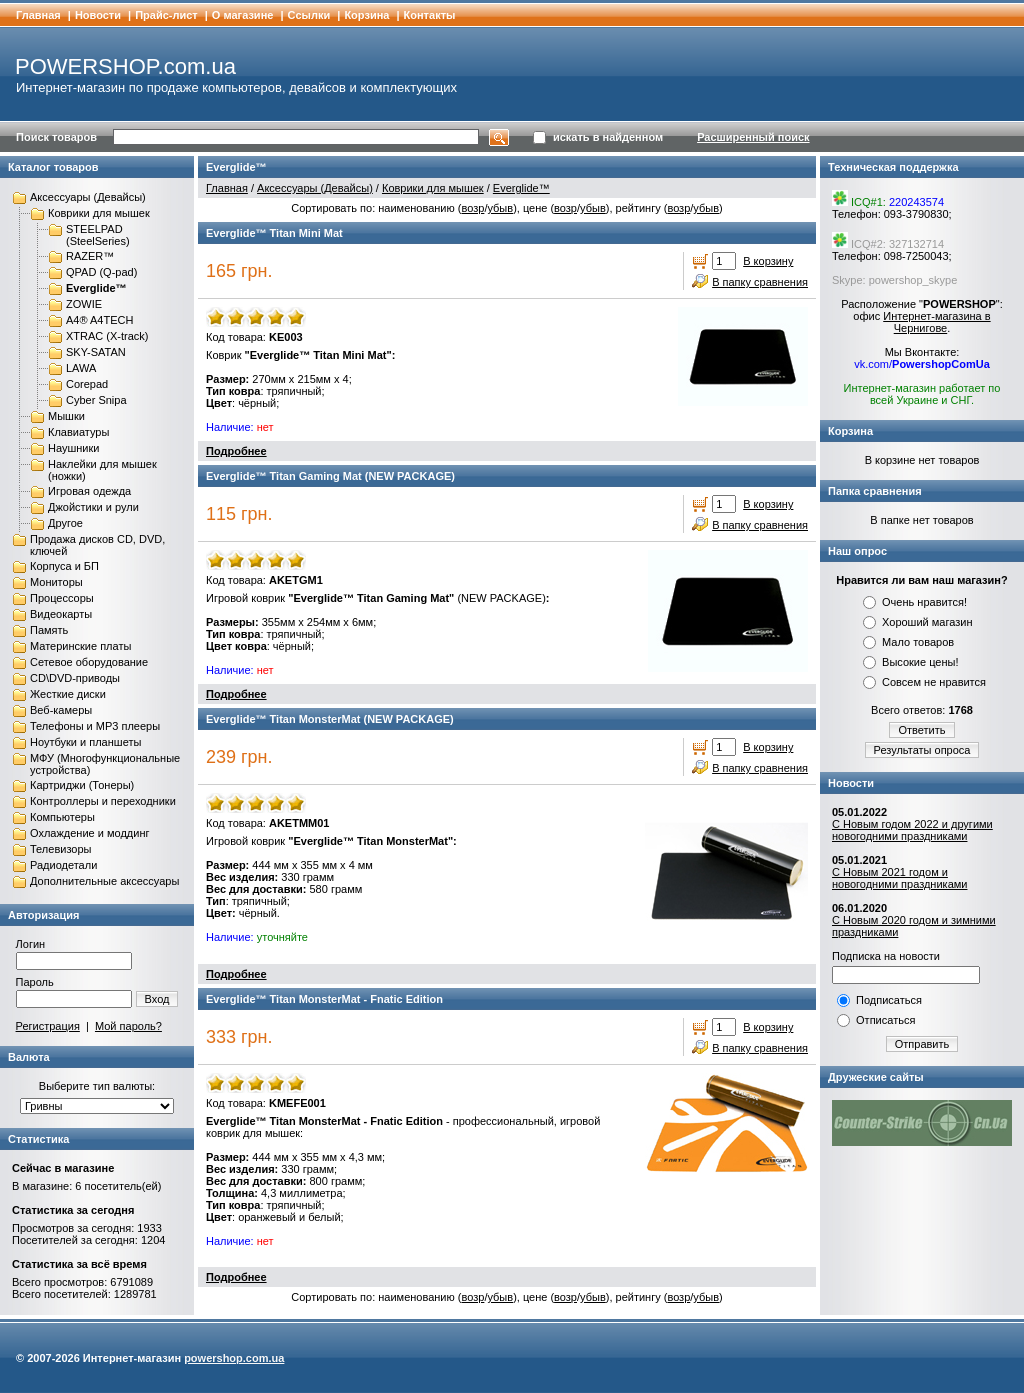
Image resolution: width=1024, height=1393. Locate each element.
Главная (38, 15)
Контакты (430, 15)
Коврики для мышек (99, 213)
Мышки (66, 416)
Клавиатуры (78, 432)
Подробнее (236, 451)
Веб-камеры (61, 710)
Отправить (922, 1044)
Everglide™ (96, 288)
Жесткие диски (68, 694)
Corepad (87, 384)
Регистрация (48, 1026)
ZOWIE (84, 304)
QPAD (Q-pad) (101, 272)
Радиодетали (63, 865)
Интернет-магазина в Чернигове (936, 322)
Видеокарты (61, 614)
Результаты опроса (922, 750)
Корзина (366, 15)
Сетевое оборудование (89, 662)
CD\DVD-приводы (75, 678)
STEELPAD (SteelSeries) (98, 235)
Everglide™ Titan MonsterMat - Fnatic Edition (324, 999)
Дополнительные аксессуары (104, 881)
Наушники (73, 448)
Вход (157, 999)
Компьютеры (62, 817)
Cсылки (309, 15)
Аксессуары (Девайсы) (88, 197)
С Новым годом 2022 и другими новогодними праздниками (912, 830)
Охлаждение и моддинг (89, 833)
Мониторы (56, 582)
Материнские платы (80, 646)
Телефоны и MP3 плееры (95, 726)
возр (472, 208)
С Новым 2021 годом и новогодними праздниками (899, 878)
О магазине (243, 15)
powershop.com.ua (234, 1358)
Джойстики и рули (93, 507)
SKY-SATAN (96, 352)
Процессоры (62, 598)
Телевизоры (60, 849)
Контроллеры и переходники (103, 801)
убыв (500, 208)
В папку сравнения (760, 282)
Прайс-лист (166, 15)
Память (49, 630)
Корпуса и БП (64, 566)
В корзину (768, 261)
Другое (65, 523)
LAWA (81, 368)
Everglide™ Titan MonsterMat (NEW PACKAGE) (330, 719)
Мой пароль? (128, 1026)
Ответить (921, 730)
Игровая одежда (89, 491)
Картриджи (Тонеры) (82, 785)
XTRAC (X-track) (107, 336)
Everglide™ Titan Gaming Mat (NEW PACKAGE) (330, 476)
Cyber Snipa (96, 400)
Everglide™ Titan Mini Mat (274, 233)
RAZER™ (90, 256)
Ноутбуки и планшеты (85, 742)
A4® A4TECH (99, 320)
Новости (98, 15)
